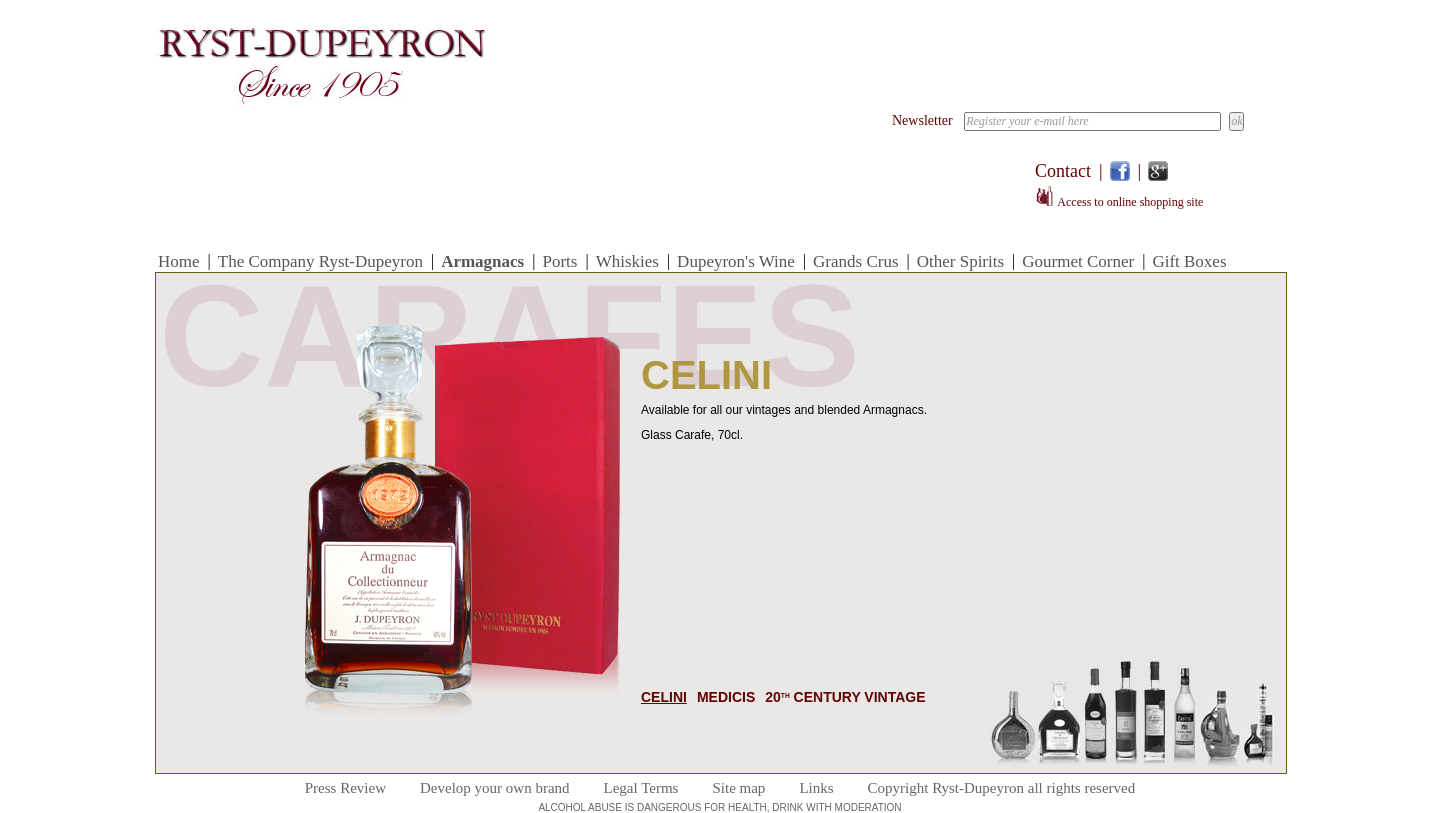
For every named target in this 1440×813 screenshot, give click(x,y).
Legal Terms (641, 788)
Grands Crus (855, 261)
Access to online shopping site (1119, 202)
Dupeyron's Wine (736, 261)
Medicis (726, 697)
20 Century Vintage (845, 697)
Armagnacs (482, 261)
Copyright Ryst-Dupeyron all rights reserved (1002, 788)
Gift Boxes (1189, 261)
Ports (559, 261)
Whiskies (627, 261)
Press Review (345, 788)
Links (816, 788)
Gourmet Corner (1078, 261)
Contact (1063, 171)
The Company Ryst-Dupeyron (320, 261)
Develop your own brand (495, 788)
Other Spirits (960, 261)
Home (179, 261)
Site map (738, 788)
